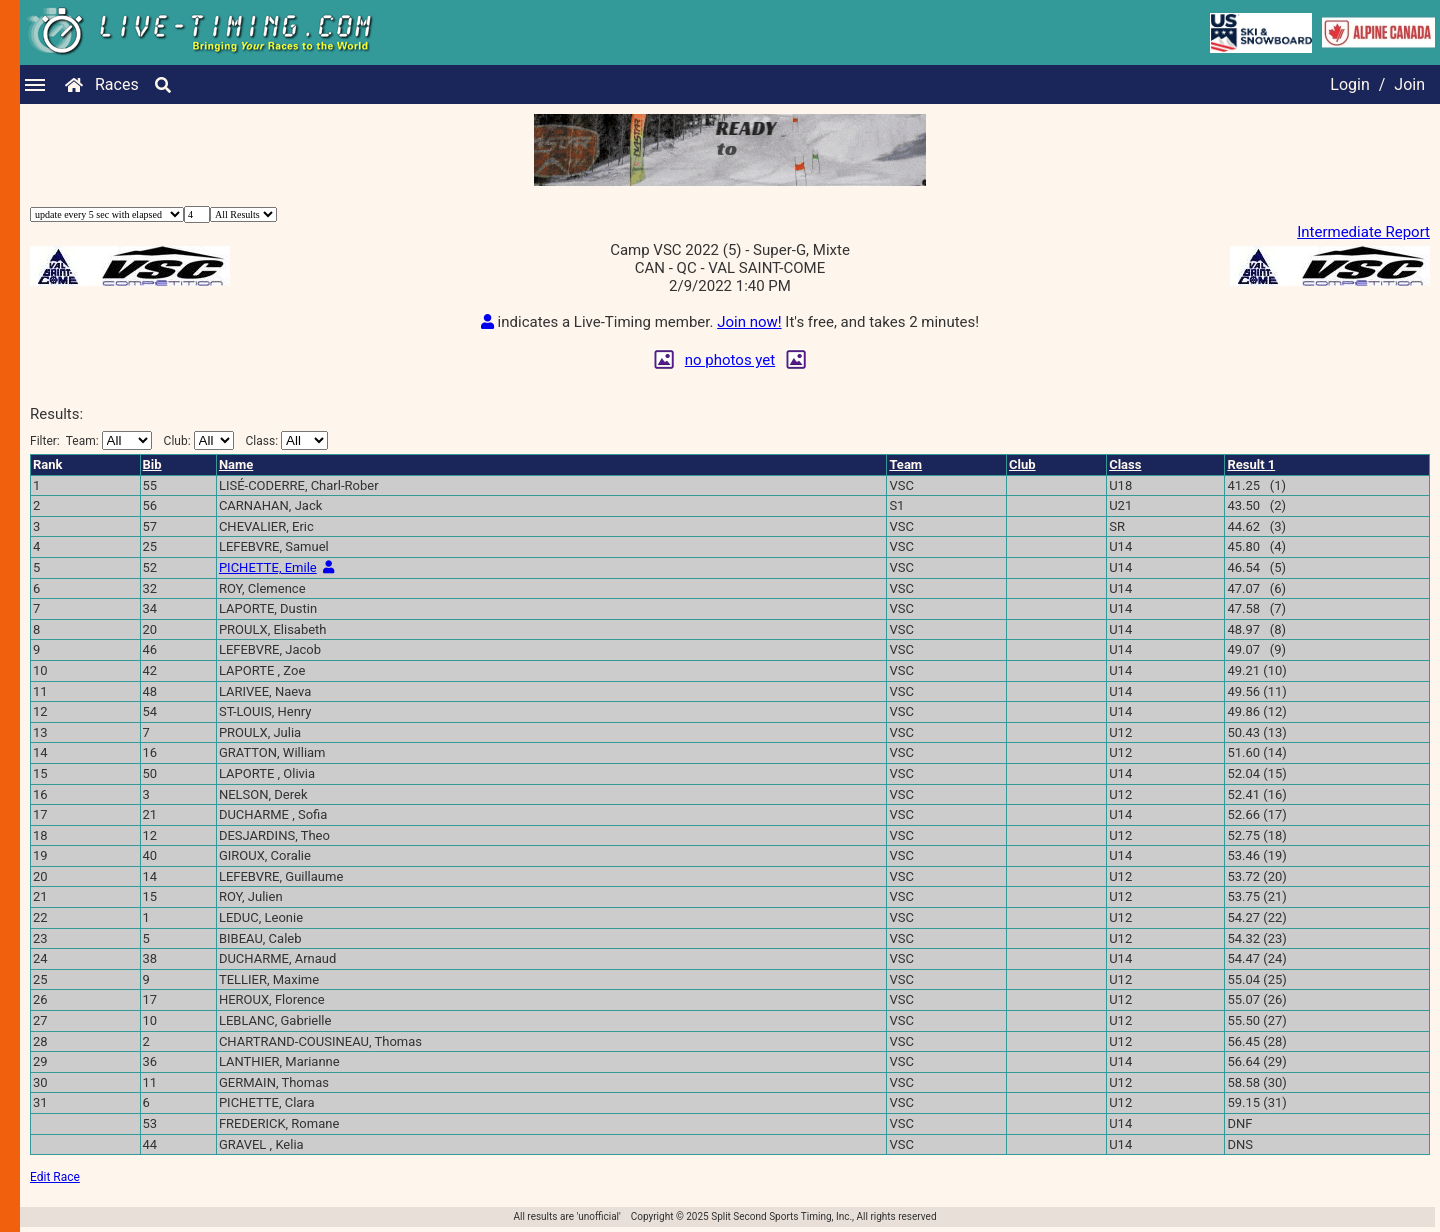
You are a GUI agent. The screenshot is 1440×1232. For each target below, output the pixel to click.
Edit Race (55, 1177)
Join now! (749, 322)
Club (1022, 464)
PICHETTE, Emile (268, 567)
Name (236, 464)
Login (1349, 84)
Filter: (91, 440)
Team (905, 464)
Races (117, 84)
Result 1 (1251, 464)
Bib (152, 464)
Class (1125, 464)
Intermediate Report (1363, 232)
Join (1409, 84)
